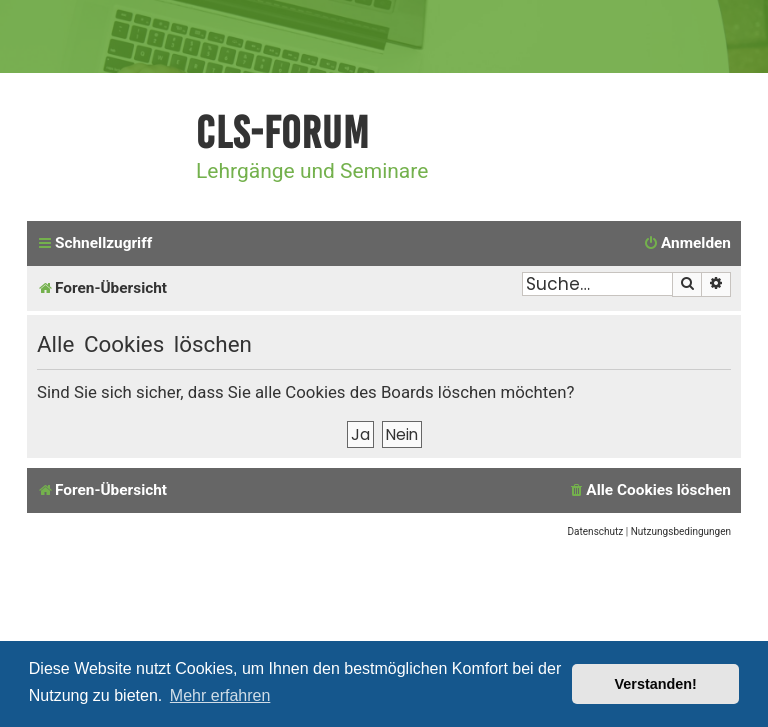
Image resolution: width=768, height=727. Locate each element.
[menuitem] (687, 244)
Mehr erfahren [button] (220, 695)
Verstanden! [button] (656, 684)
